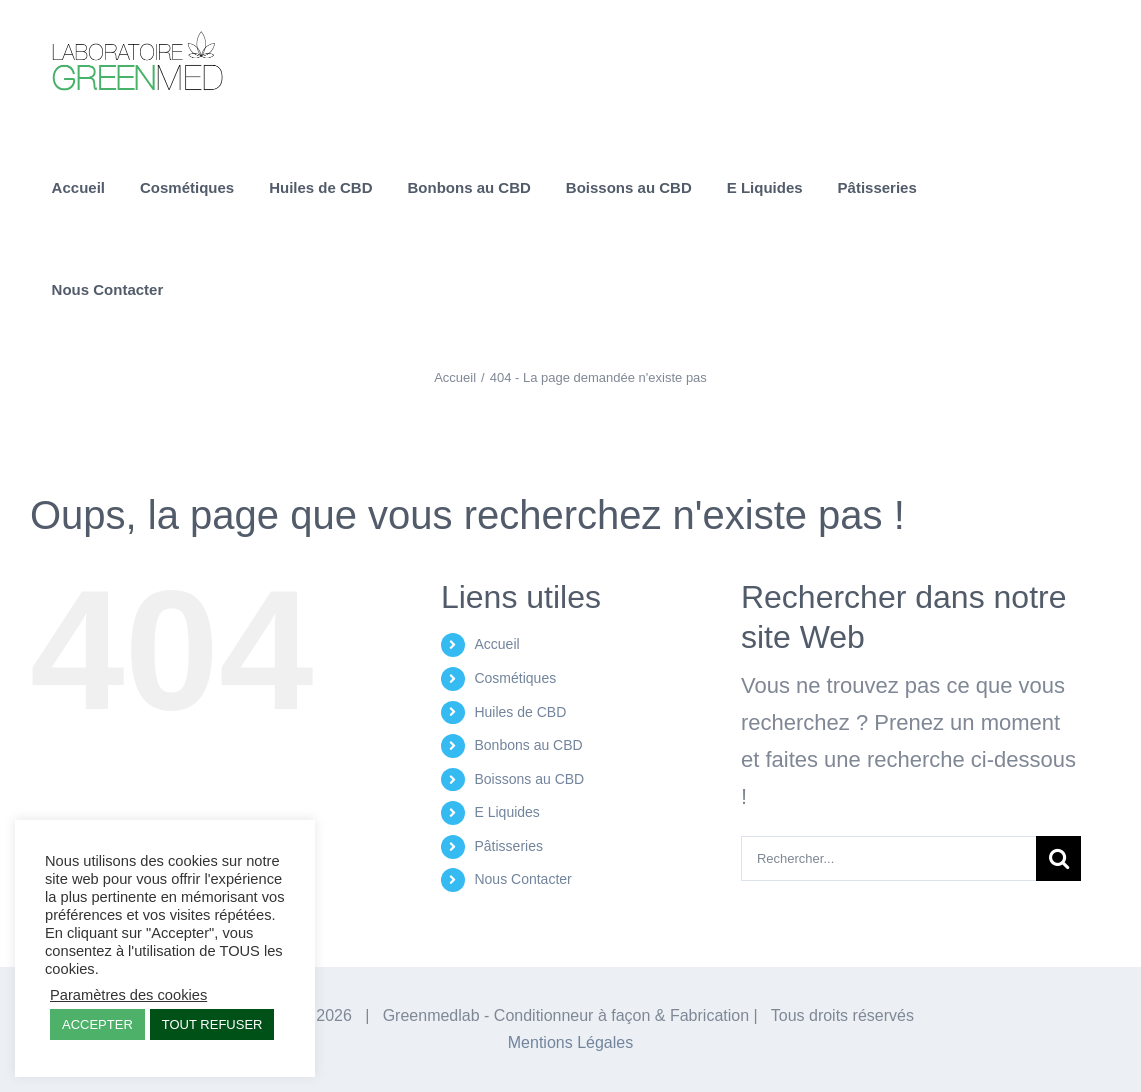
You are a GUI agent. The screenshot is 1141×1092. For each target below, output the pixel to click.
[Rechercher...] (888, 858)
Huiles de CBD (520, 712)
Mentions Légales (570, 1042)
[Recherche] (1058, 858)
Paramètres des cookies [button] (128, 995)
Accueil (496, 644)
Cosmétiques (515, 678)
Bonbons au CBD (528, 745)
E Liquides (506, 812)
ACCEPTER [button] (97, 1024)
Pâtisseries (508, 846)
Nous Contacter (522, 879)
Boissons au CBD (529, 779)
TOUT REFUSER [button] (212, 1024)
